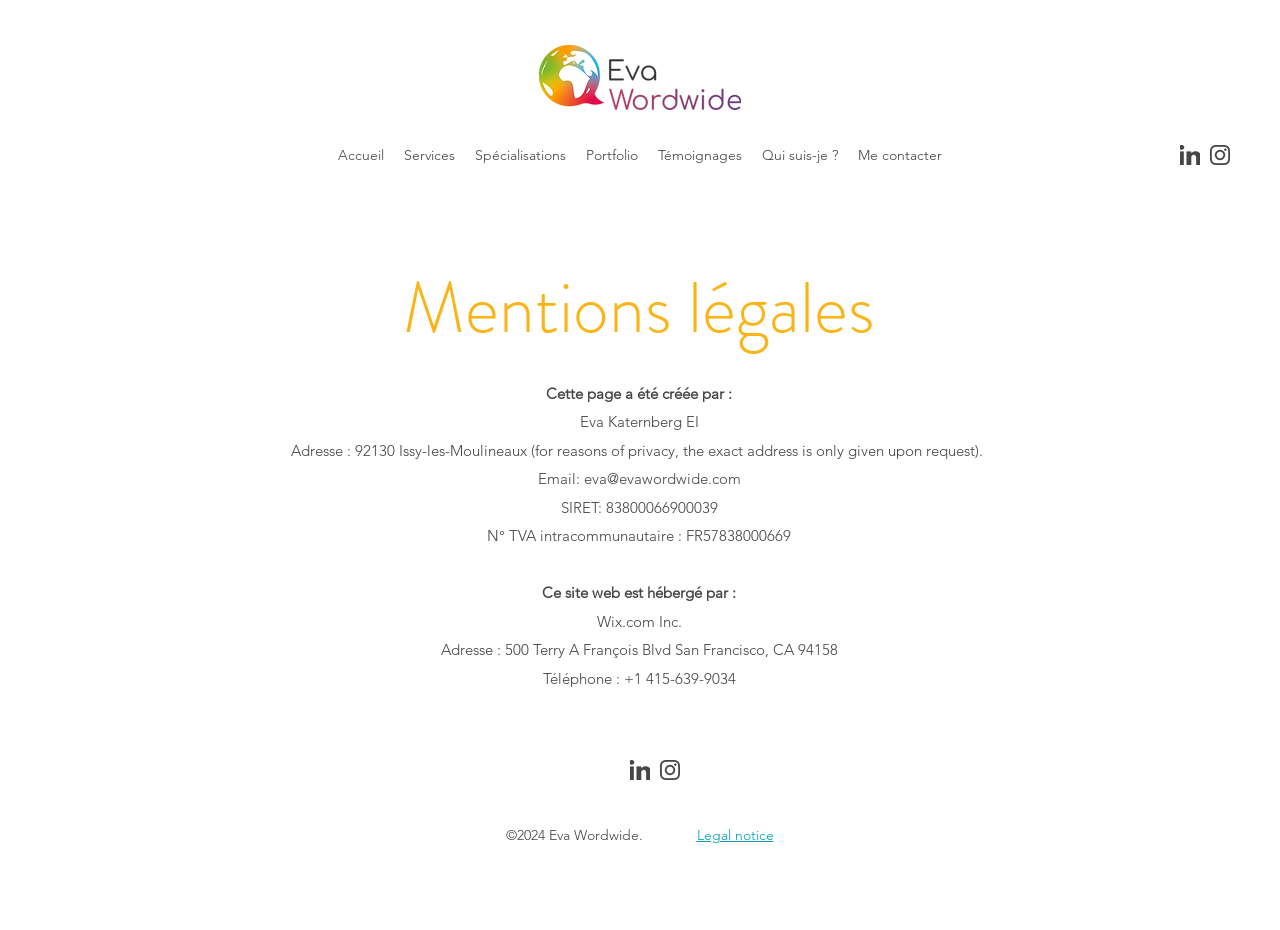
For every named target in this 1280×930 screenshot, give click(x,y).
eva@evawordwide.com (662, 478)
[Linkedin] (1190, 155)
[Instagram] (1220, 155)
